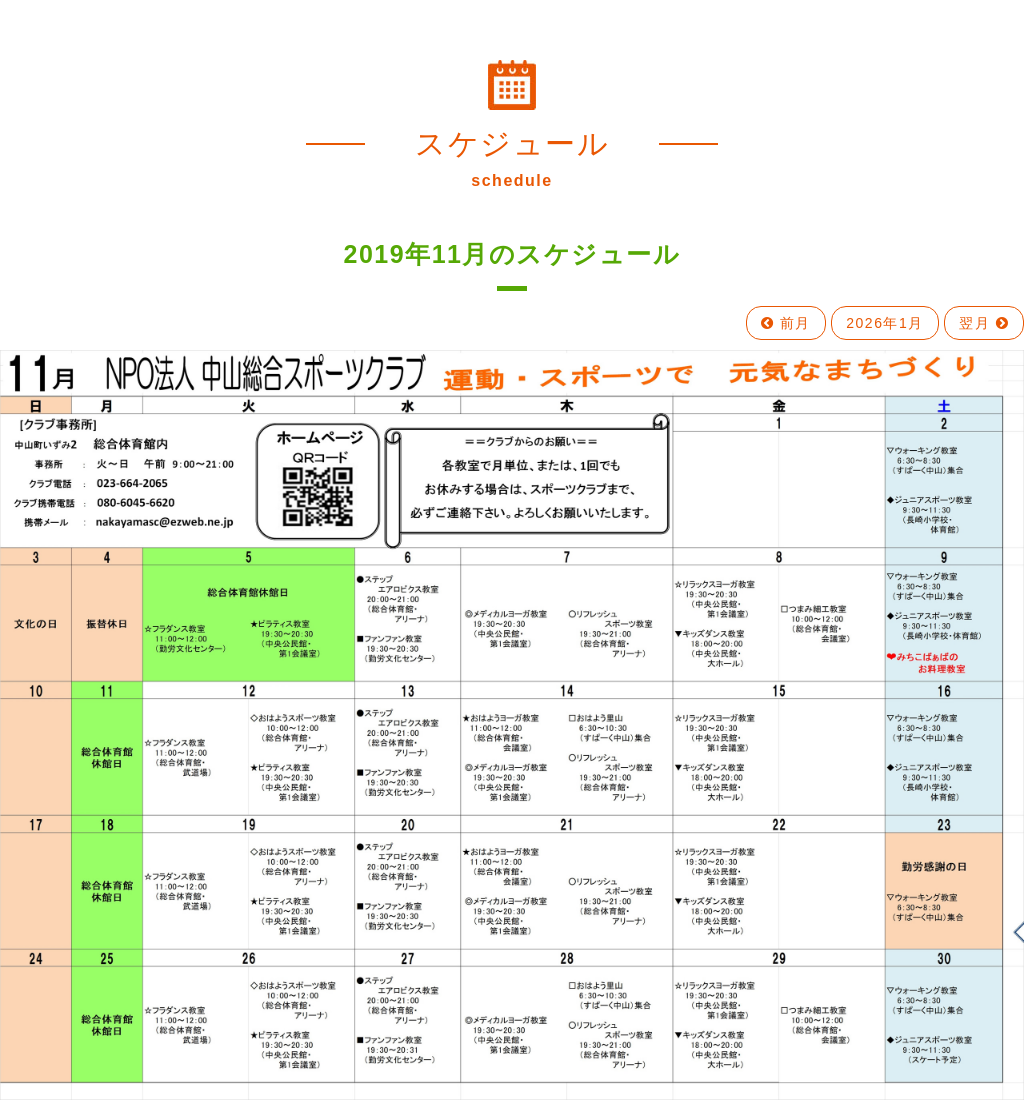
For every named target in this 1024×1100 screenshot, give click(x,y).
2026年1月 (884, 323)
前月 (786, 323)
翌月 (984, 323)
